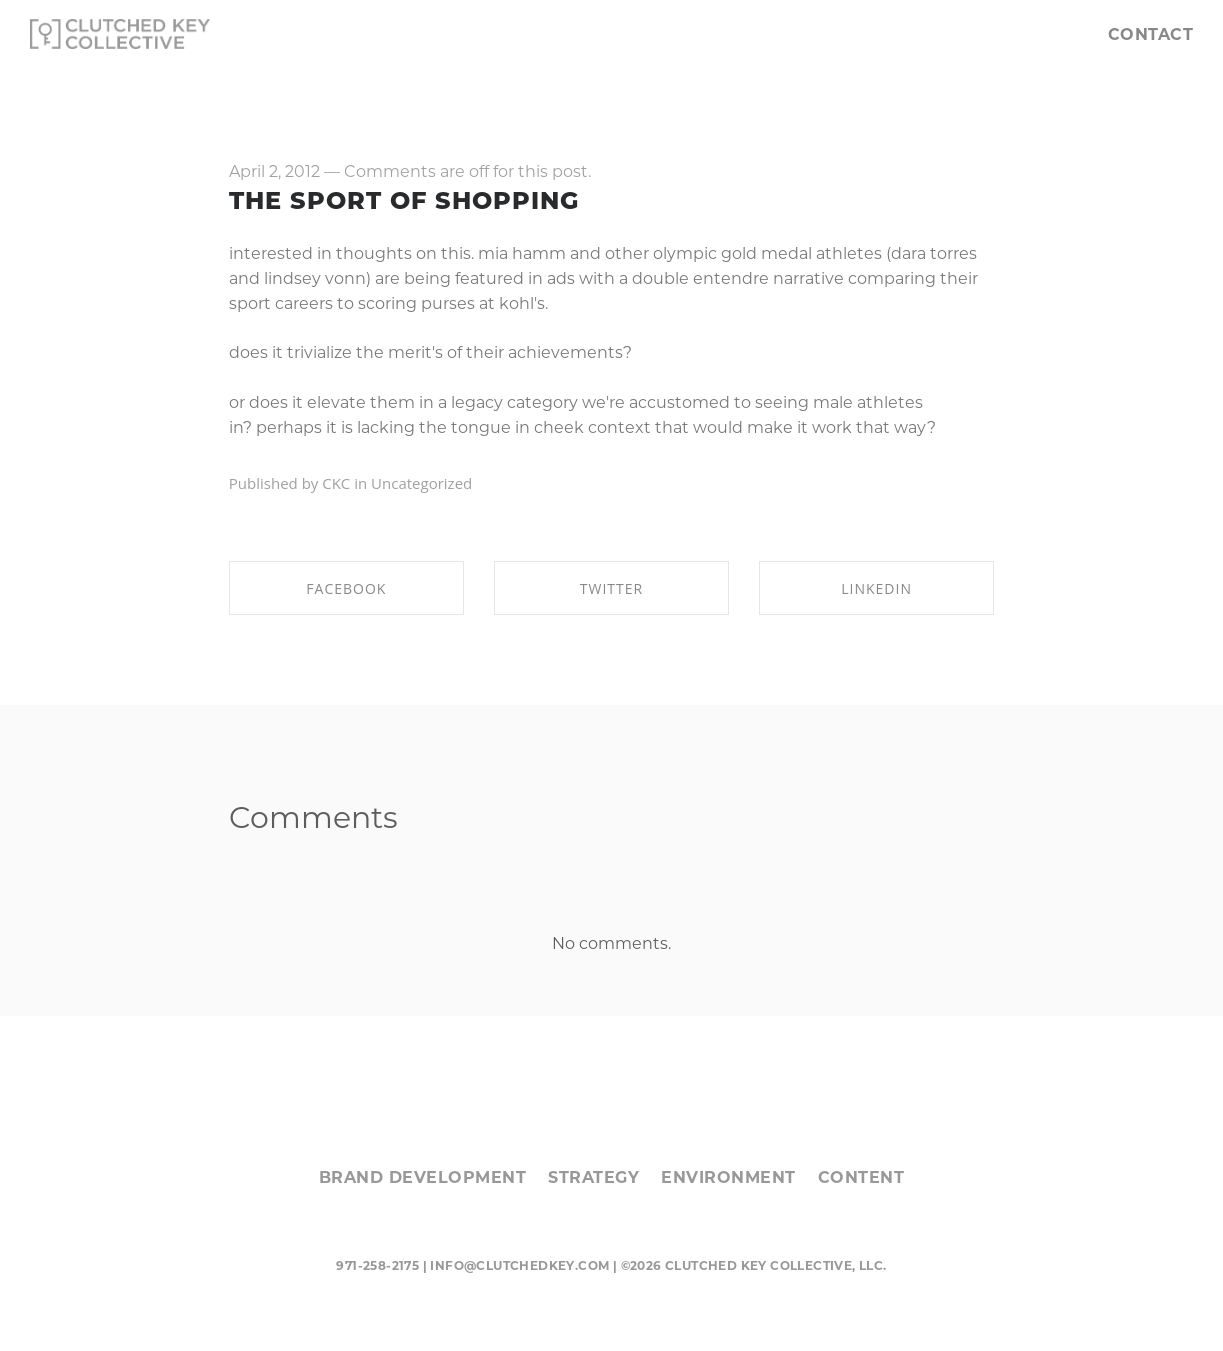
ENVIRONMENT (728, 1177)
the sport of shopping (404, 200)
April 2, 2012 (274, 171)
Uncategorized (421, 483)
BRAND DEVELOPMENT (423, 1177)
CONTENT (861, 1177)
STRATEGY (593, 1177)
